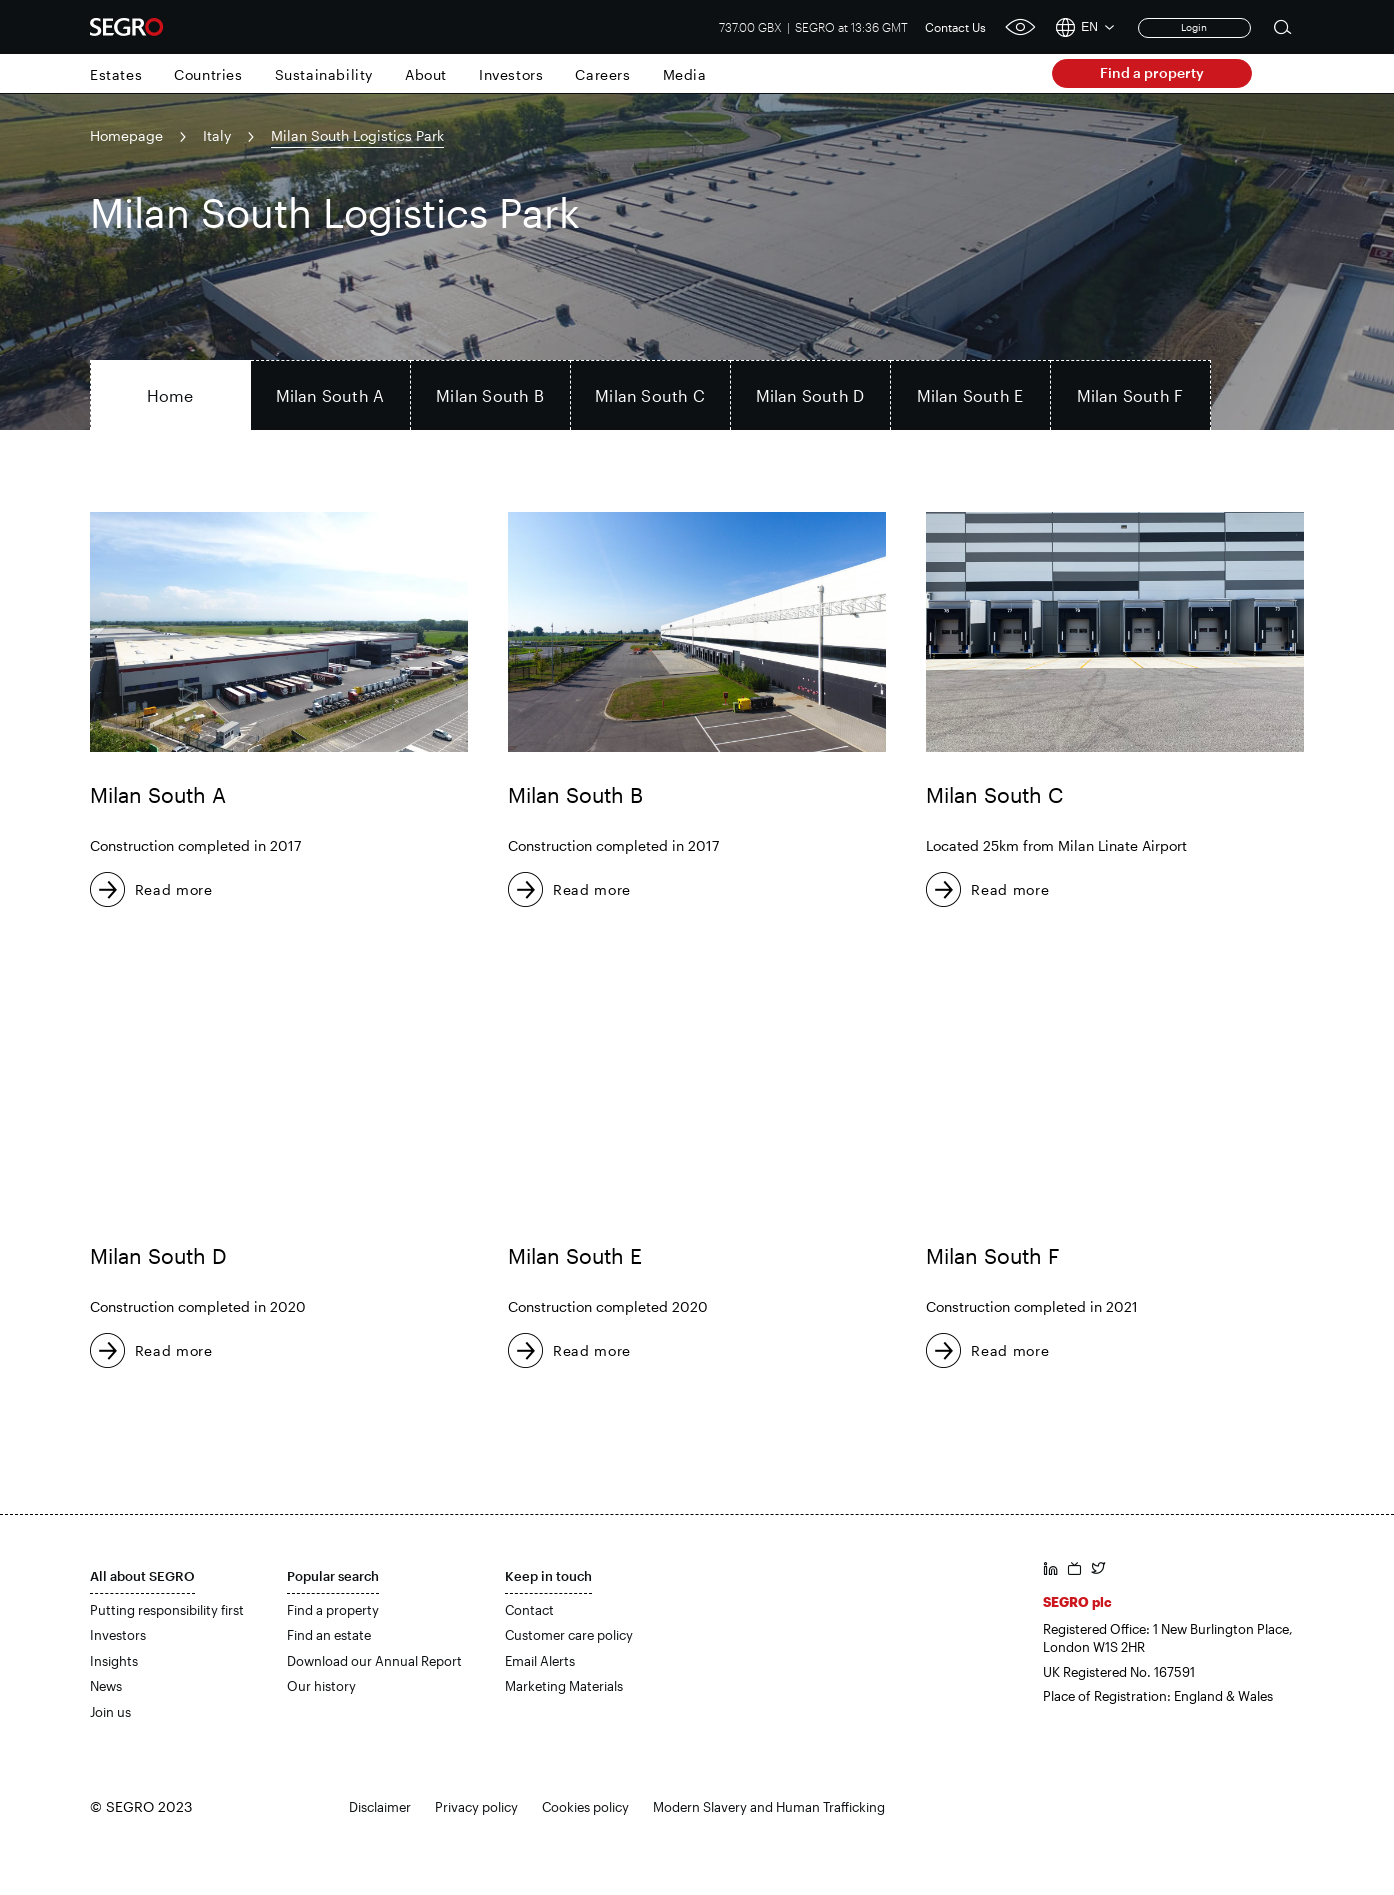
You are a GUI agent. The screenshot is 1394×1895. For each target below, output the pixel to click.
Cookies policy (585, 1807)
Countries (208, 74)
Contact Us (955, 27)
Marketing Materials (564, 1686)
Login (1194, 27)
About (426, 74)
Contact (529, 1610)
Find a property (1152, 72)
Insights (114, 1661)
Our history (321, 1686)
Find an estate (329, 1635)
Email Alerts (540, 1661)
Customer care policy (569, 1635)
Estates (116, 74)
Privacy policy (476, 1807)
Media (685, 74)
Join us (110, 1712)
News (106, 1686)
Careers (602, 74)
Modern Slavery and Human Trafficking (769, 1807)
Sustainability (324, 74)
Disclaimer (380, 1807)
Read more (174, 889)
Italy (217, 135)
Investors (511, 74)
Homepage (126, 135)
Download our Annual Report (374, 1661)
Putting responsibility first (167, 1610)
